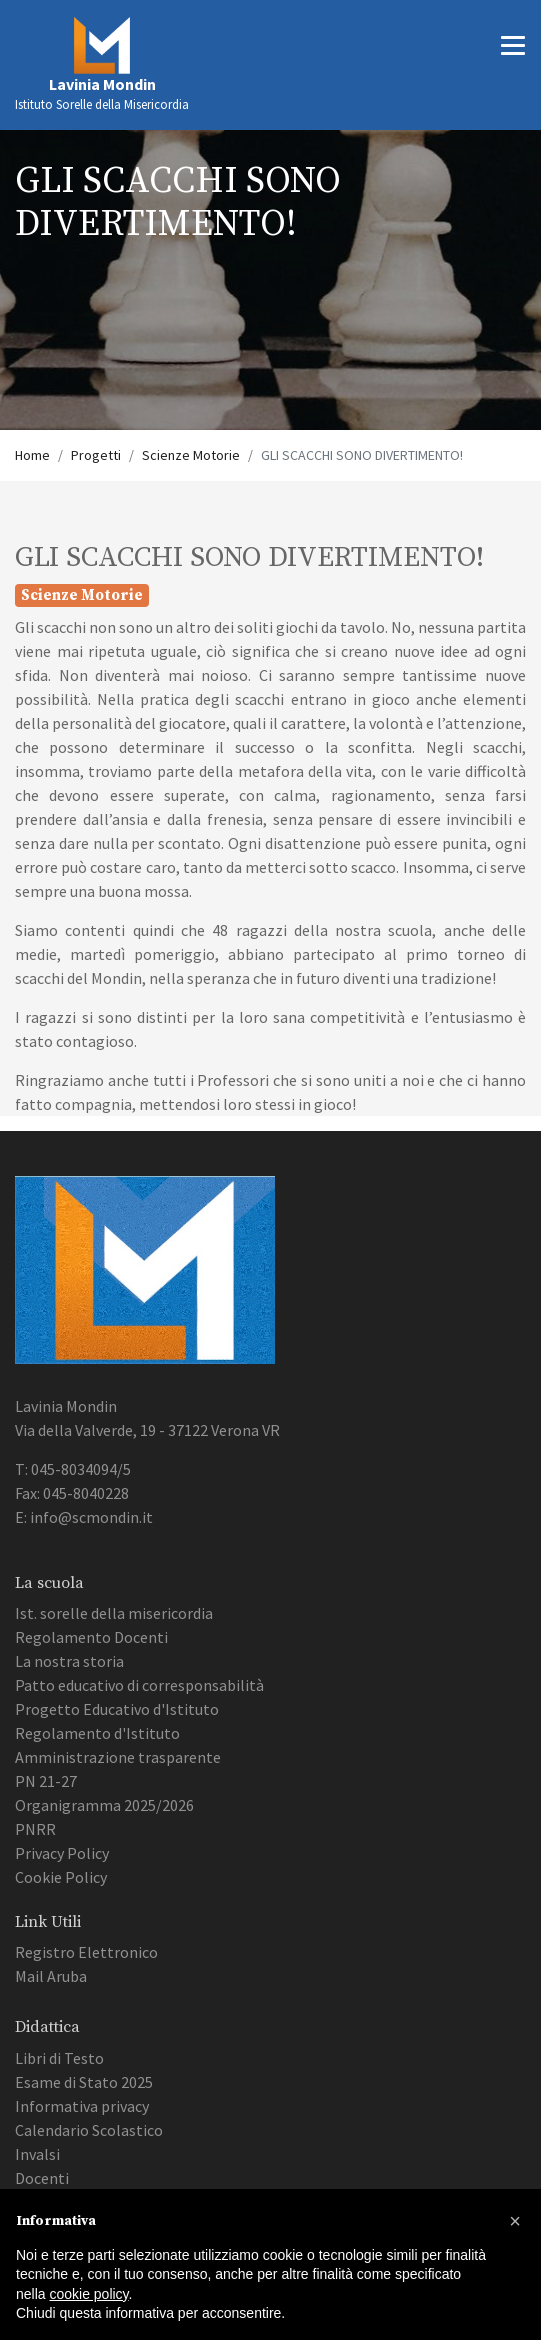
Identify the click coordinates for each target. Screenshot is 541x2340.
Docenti (42, 2178)
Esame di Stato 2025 (84, 2082)
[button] (515, 2221)
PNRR (35, 1829)
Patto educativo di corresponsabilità (139, 1685)
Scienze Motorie (191, 455)
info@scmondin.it (91, 1517)
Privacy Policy (62, 1853)
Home (32, 455)
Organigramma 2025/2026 (104, 1805)
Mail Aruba (51, 1976)
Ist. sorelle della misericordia (114, 1613)
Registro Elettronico (86, 1952)
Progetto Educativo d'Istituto (117, 1709)
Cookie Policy (61, 1877)
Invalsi (37, 2154)
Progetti (96, 455)
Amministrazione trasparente (118, 1757)
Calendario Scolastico (89, 2130)
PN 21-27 (46, 1781)
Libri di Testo (59, 2058)
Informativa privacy (82, 2106)
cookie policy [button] (88, 2294)
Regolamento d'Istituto (97, 1733)
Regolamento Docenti (91, 1637)
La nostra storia (69, 1661)
